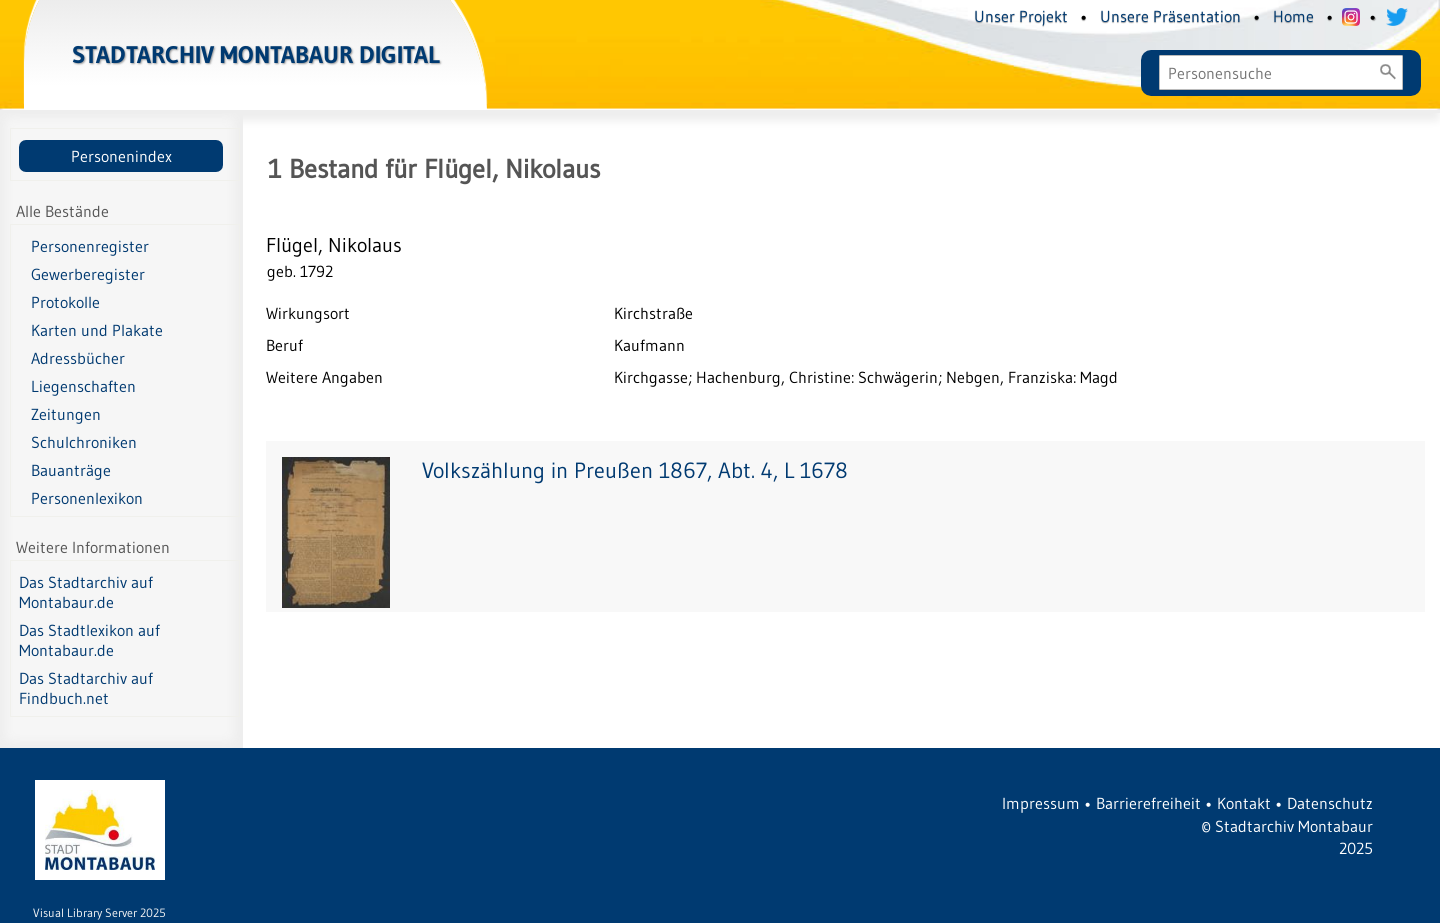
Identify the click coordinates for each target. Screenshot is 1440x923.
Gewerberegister (88, 274)
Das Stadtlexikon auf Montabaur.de (89, 640)
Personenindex (121, 156)
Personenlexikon (87, 498)
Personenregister (90, 246)
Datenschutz (1330, 803)
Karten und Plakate (97, 330)
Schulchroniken (84, 442)
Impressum (1041, 803)
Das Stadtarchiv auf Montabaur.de (86, 592)
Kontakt (1244, 803)
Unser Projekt (1021, 16)
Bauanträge (71, 470)
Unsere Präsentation (1170, 16)
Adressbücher (78, 358)
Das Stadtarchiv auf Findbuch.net (86, 688)
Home (1293, 16)
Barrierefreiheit (1148, 803)
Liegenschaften (83, 386)
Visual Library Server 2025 (99, 912)
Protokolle (65, 302)
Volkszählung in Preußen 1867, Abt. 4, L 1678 (635, 470)
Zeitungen (66, 414)
